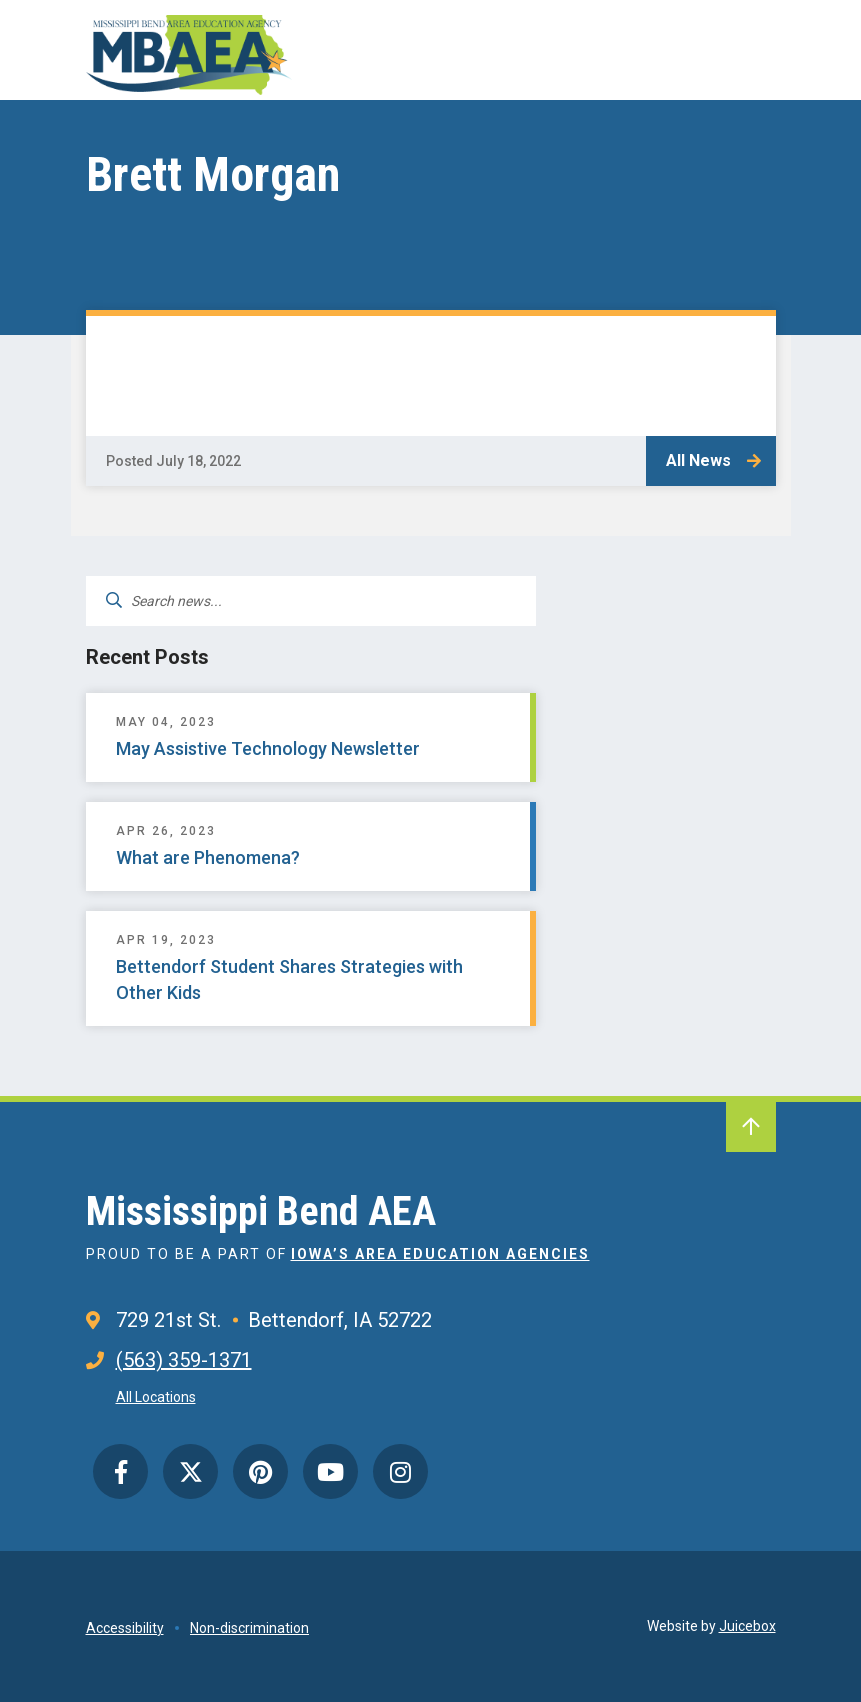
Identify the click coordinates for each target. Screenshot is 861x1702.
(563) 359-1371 (184, 1360)
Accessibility (125, 1628)
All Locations (156, 1397)
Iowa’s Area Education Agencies (440, 1254)
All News (698, 460)
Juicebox (747, 1626)
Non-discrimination (249, 1628)
